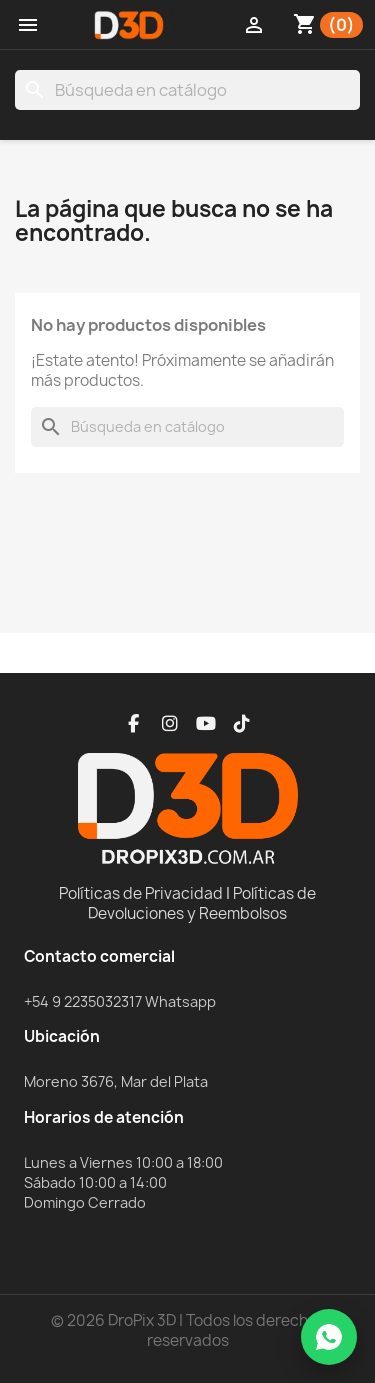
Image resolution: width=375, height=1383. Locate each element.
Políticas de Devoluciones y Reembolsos (202, 903)
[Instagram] (170, 724)
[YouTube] (206, 724)
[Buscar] (187, 90)
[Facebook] (134, 724)
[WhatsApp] (329, 1337)
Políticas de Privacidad (141, 893)
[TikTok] (242, 724)
